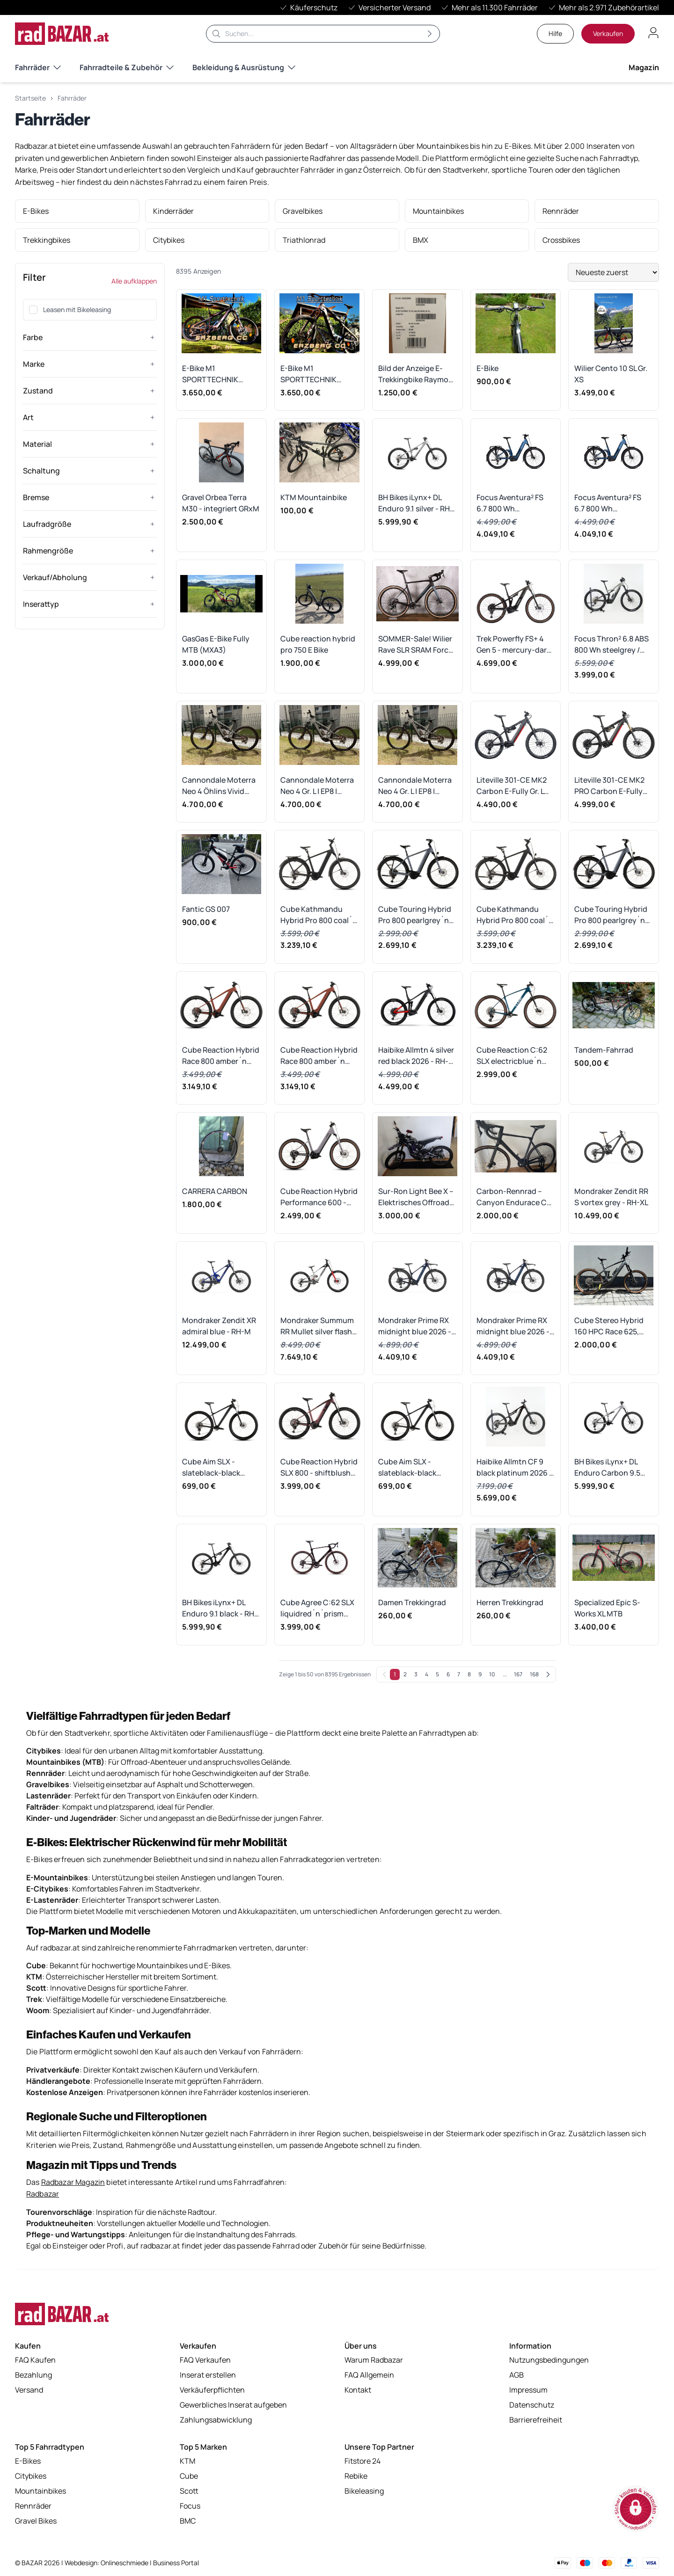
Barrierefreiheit (535, 2421)
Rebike (355, 2477)
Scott (189, 2492)
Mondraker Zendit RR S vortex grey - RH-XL (611, 1197)
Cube (189, 2477)
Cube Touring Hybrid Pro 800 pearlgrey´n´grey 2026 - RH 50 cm (613, 915)
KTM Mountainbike (313, 497)
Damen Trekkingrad (412, 1602)
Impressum (528, 2391)
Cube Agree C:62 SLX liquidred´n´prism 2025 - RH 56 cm (317, 1608)
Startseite (30, 98)
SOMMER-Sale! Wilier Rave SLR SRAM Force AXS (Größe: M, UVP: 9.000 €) (415, 644)
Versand (29, 2391)
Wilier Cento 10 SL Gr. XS (610, 374)
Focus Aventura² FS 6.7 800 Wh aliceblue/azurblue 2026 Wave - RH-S (607, 503)
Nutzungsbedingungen (549, 2361)
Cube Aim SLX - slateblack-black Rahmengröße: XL (409, 1467)
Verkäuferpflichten (212, 2391)
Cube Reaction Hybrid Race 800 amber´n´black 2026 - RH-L (319, 1056)
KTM (187, 2462)
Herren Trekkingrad (509, 1602)
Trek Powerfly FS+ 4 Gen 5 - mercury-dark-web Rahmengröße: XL (515, 644)
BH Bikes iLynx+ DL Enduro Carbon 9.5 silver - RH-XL (607, 1467)
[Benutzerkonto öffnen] (653, 32)
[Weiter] (548, 1674)
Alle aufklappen (134, 281)
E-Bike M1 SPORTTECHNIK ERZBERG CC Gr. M (214, 374)
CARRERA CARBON (214, 1191)
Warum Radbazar (373, 2361)
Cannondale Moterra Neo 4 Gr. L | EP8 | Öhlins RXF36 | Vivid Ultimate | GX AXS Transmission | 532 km (318, 786)
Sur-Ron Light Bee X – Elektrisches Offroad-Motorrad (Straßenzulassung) (416, 1197)
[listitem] (77, 211)
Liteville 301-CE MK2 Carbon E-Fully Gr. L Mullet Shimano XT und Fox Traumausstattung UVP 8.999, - (511, 786)
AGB (516, 2376)
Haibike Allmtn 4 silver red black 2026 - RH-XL (416, 1056)
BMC (188, 2522)
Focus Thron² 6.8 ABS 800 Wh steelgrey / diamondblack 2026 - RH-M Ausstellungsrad (611, 644)
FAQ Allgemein (369, 2376)
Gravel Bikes (36, 2522)
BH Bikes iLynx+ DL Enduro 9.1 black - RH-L (219, 1608)
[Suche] (323, 34)
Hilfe (555, 33)
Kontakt (357, 2391)
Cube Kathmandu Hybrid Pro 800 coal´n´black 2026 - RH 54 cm (514, 915)
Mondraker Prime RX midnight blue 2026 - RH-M (512, 1326)
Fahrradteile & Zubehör (127, 67)
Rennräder (33, 2507)
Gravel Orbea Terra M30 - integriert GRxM (220, 503)
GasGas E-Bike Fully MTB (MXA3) (215, 644)
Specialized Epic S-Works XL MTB (607, 1608)
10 (492, 1674)
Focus (190, 2507)
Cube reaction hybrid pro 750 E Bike (317, 644)
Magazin (644, 67)
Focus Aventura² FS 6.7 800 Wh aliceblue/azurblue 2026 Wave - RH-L (509, 503)
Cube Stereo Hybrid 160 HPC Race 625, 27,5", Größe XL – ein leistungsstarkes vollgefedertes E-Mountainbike (609, 1326)
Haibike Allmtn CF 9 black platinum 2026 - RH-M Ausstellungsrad (514, 1467)
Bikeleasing (364, 2492)
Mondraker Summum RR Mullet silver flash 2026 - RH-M (317, 1326)
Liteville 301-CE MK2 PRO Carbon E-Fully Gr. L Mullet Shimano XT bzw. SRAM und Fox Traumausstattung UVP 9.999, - (609, 786)
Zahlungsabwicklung (216, 2421)
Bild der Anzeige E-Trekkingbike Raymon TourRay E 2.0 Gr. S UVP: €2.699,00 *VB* (415, 374)
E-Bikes (28, 2462)
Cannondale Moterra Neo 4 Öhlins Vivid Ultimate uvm (219, 786)
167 (518, 1674)
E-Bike (487, 368)
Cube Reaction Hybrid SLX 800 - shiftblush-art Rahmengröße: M (319, 1467)
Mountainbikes (40, 2492)
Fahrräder (38, 67)
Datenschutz (531, 2406)
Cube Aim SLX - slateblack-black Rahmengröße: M (212, 1467)
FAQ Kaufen (35, 2361)
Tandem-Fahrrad (603, 1050)
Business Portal (176, 2562)
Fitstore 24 (362, 2462)
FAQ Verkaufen (205, 2361)
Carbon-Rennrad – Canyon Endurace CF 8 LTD (513, 1197)
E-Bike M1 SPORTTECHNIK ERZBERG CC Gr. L (310, 374)
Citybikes (30, 2477)
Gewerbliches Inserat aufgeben (233, 2406)
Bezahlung (33, 2376)
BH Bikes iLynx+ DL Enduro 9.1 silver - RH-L (415, 503)
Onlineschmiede (125, 2562)
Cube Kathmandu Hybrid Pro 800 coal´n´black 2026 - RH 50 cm (318, 915)
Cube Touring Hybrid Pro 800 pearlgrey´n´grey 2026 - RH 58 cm (416, 915)
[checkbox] (33, 310)
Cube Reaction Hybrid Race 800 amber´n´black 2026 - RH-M (220, 1056)
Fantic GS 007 (206, 909)
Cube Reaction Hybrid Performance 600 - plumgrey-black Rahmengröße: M (319, 1197)
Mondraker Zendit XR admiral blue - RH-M (219, 1326)
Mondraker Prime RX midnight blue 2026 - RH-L (414, 1326)
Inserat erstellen (208, 2376)
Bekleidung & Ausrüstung (243, 67)
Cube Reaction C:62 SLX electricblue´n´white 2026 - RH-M (511, 1056)
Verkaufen (608, 33)
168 (534, 1674)
